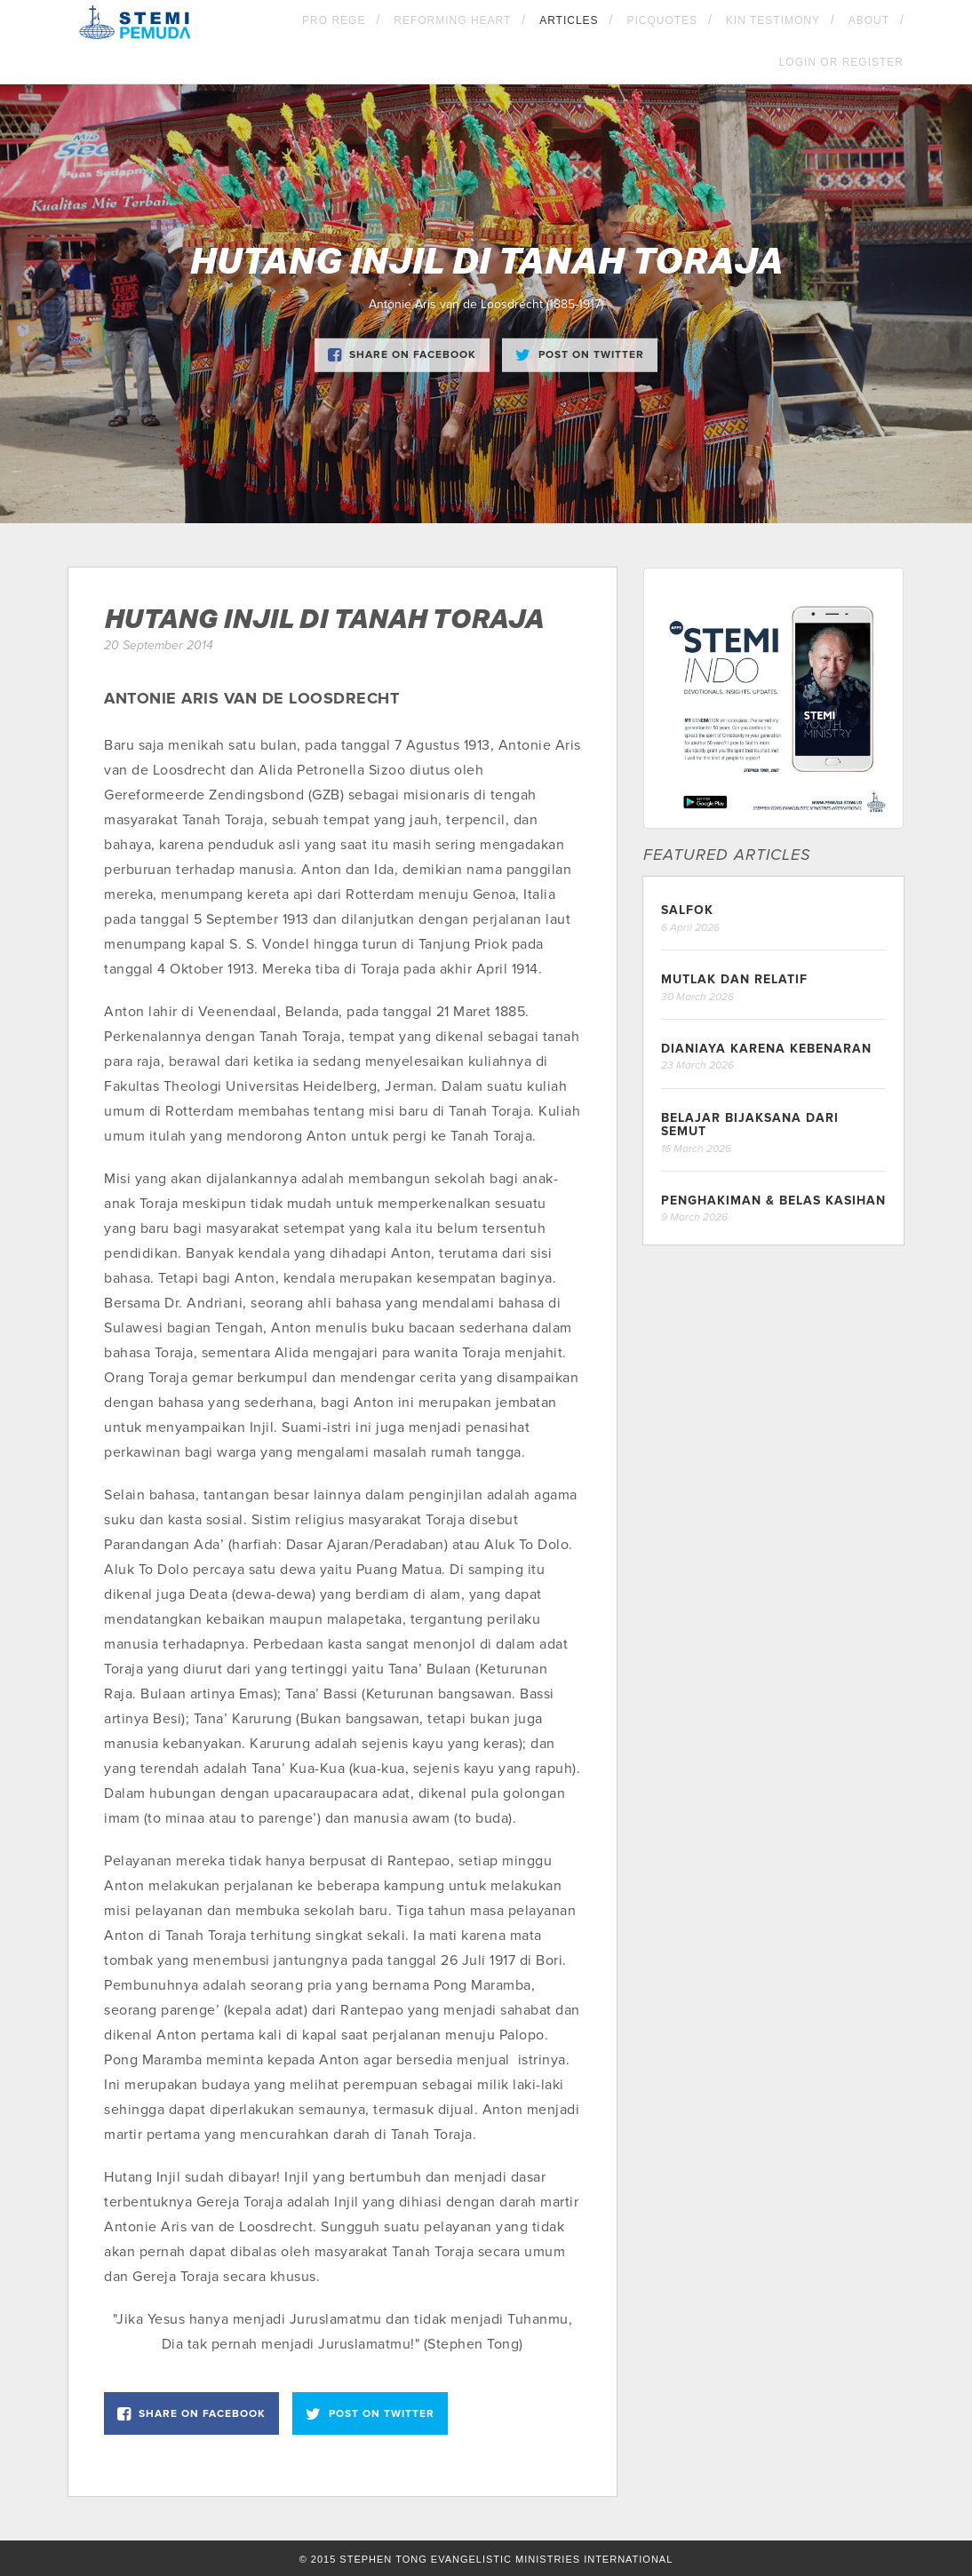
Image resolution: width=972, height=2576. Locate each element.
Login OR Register (841, 62)
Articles (568, 20)
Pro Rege (333, 20)
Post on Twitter (579, 354)
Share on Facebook (402, 354)
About (869, 20)
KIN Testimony (773, 20)
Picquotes (661, 20)
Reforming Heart (452, 20)
